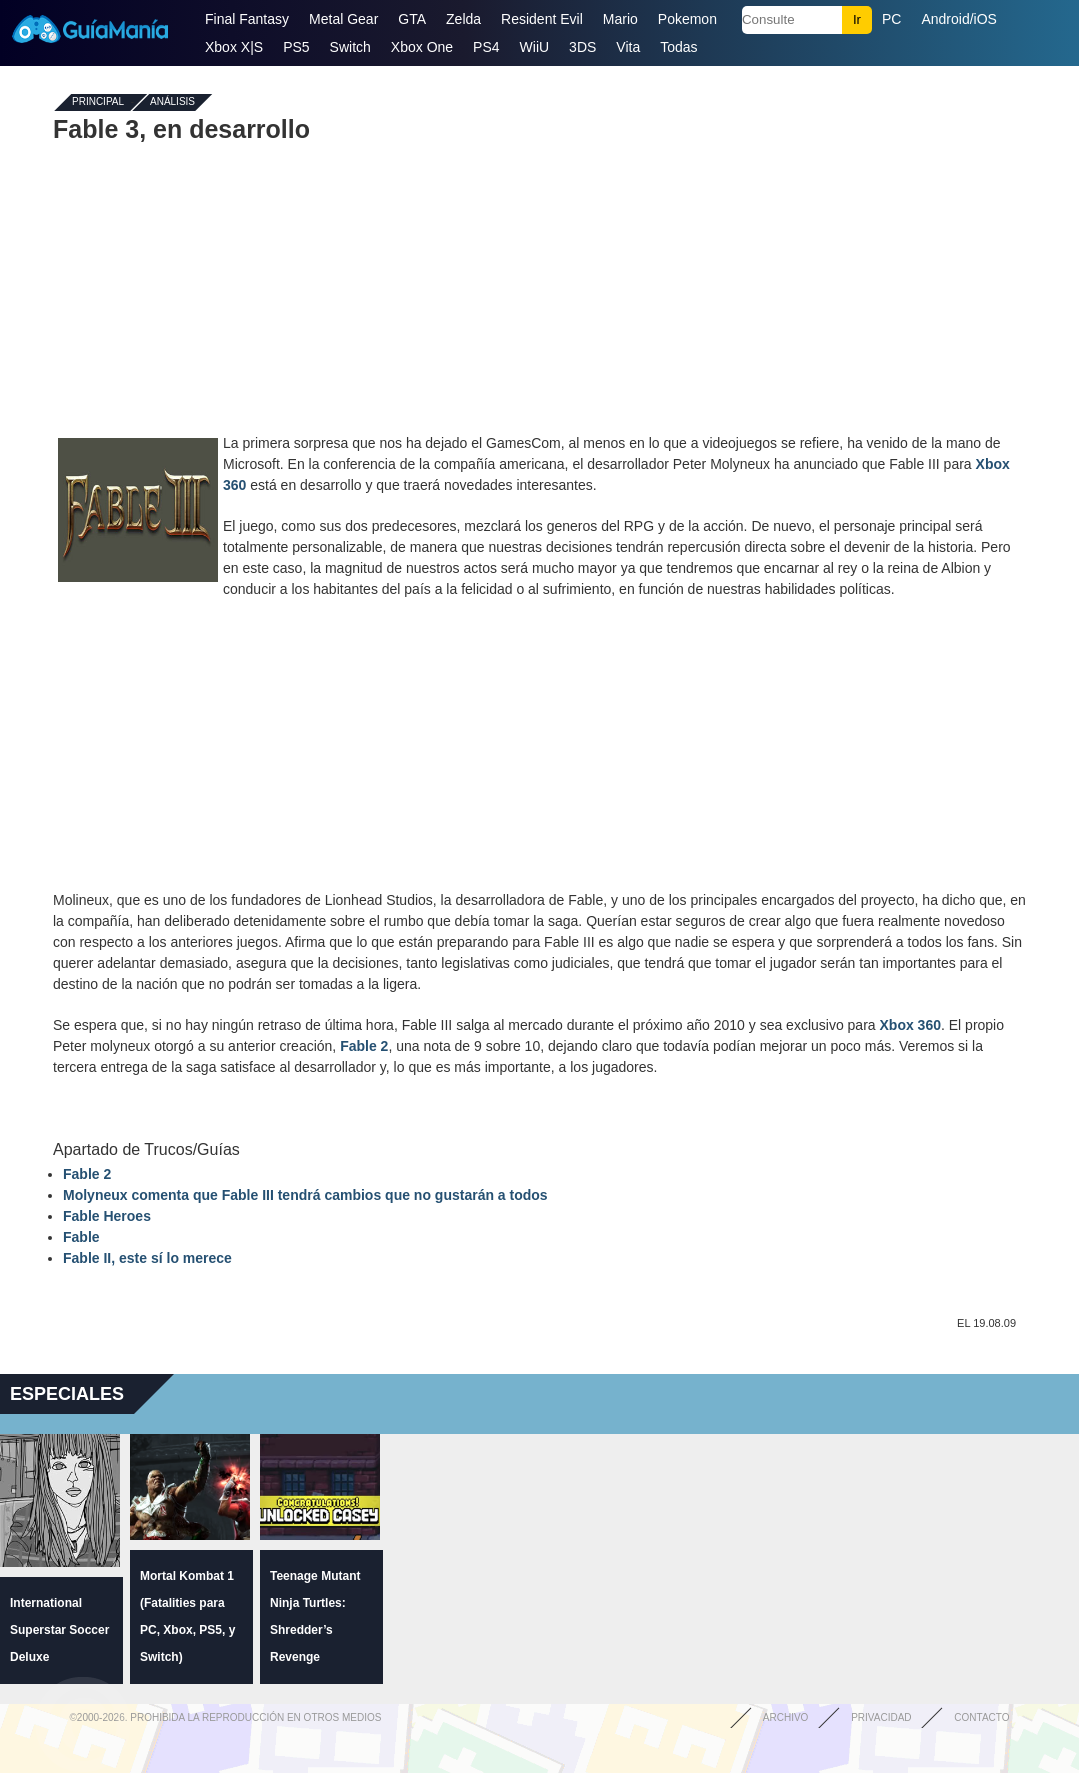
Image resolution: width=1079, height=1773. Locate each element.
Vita (628, 47)
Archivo (786, 1717)
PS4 (486, 47)
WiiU (535, 47)
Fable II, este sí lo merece (147, 1258)
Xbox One (422, 47)
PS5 (296, 47)
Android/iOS (958, 19)
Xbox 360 (910, 1025)
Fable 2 (364, 1046)
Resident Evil (542, 19)
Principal (98, 102)
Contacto (981, 1717)
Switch (350, 47)
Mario (620, 19)
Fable (81, 1237)
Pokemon (687, 19)
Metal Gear (343, 19)
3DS (582, 47)
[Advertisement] (540, 288)
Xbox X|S (234, 47)
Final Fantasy (247, 19)
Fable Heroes (107, 1216)
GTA (412, 19)
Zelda (463, 19)
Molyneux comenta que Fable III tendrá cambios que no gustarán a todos (305, 1195)
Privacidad (881, 1717)
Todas (678, 47)
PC (891, 19)
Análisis (172, 102)
